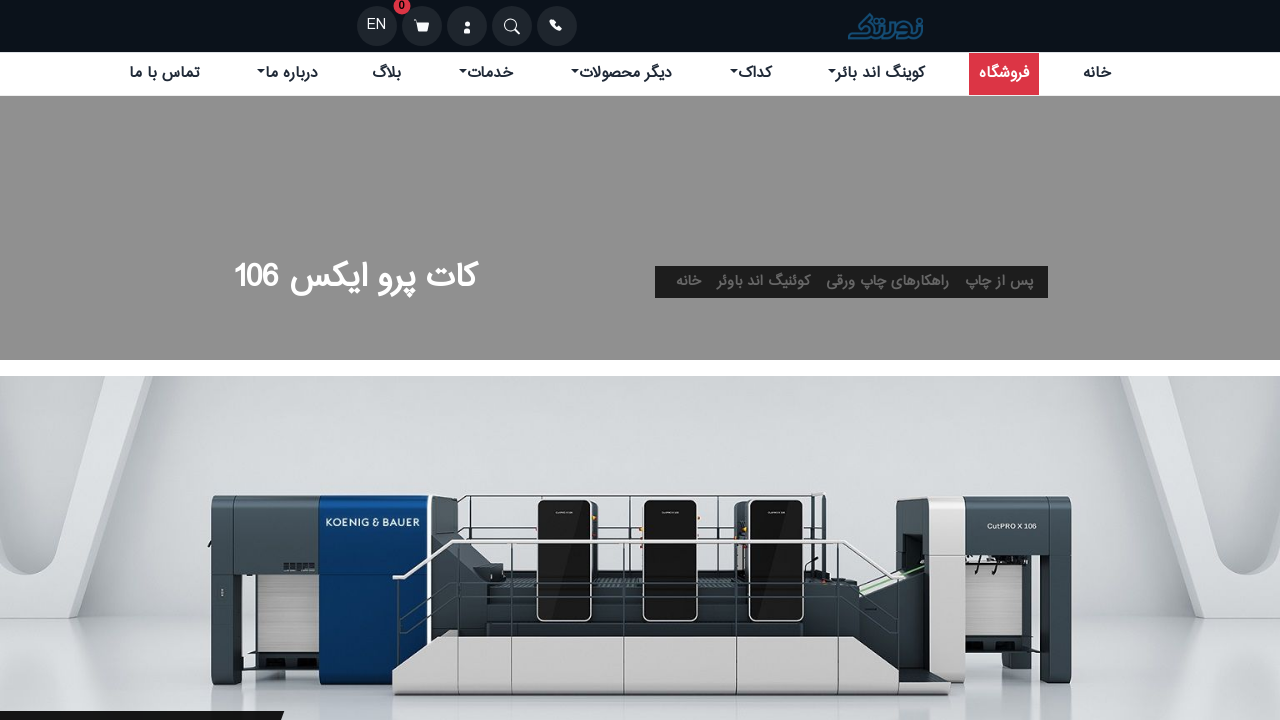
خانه (1097, 73)
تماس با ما (164, 73)
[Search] (512, 26)
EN (376, 25)
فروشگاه (1004, 73)
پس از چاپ (999, 282)
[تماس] (557, 26)
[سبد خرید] (422, 26)
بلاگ (386, 73)
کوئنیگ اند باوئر (763, 282)
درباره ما (291, 73)
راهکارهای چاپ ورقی (887, 282)
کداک (754, 73)
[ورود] (467, 26)
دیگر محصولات (625, 73)
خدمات (490, 73)
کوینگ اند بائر (880, 73)
